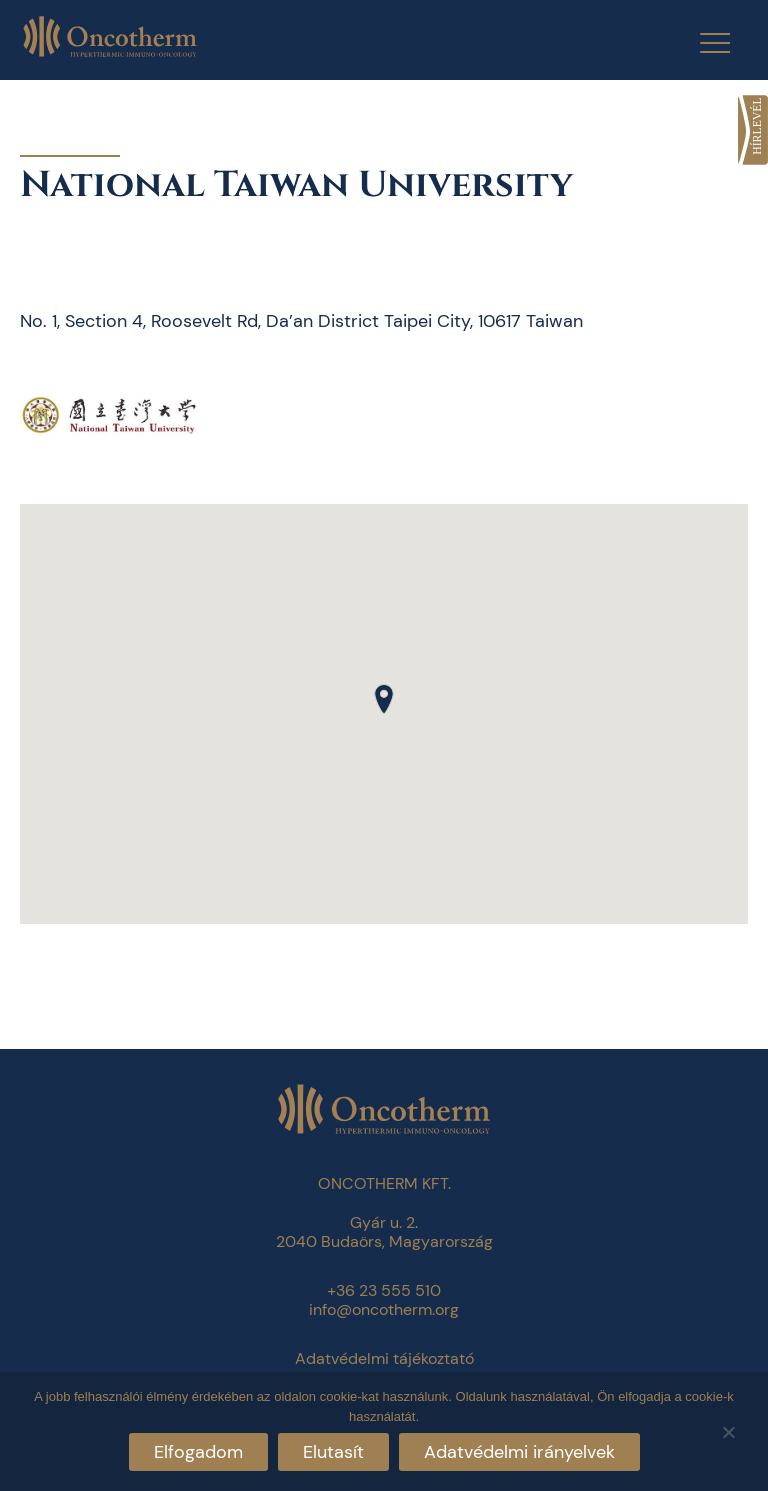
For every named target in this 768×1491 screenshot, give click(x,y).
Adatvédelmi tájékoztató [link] (384, 1358)
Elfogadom (198, 1452)
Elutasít (333, 1452)
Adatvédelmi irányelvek (519, 1452)
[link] (753, 130)
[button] (384, 699)
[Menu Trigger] (702, 42)
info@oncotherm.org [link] (384, 1309)
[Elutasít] (728, 1429)
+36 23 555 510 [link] (384, 1290)
